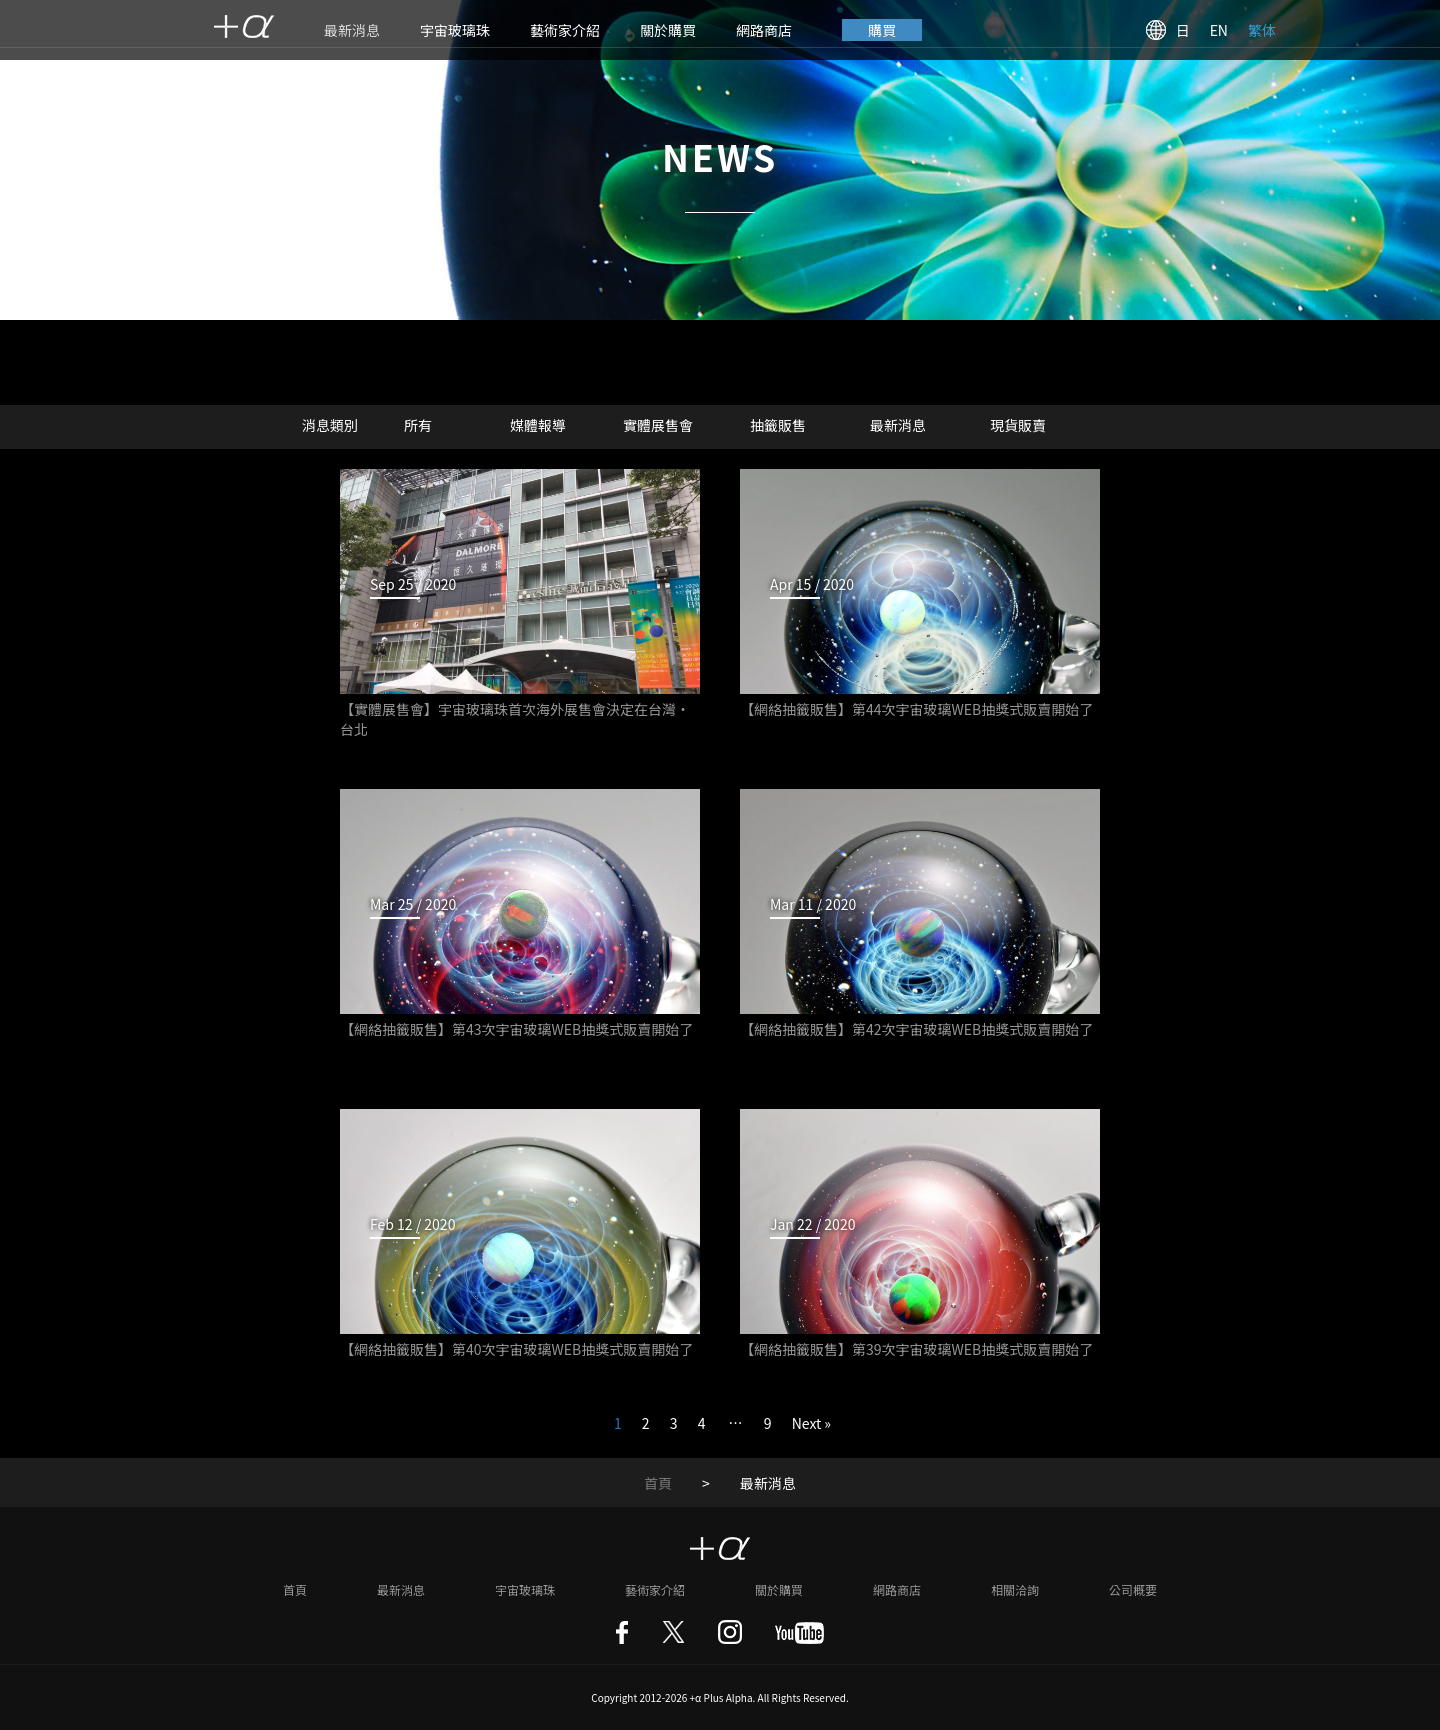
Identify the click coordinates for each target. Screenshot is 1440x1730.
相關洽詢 (1015, 1589)
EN (1219, 30)
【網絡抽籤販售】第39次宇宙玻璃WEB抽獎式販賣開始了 (916, 1349)
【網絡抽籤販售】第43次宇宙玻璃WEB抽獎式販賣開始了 (516, 1029)
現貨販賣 (1018, 425)
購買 (882, 30)
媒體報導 (538, 425)
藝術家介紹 (565, 30)
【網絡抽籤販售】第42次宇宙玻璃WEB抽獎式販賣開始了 (916, 1029)
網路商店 (764, 30)
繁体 (1262, 30)
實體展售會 (658, 425)
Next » (811, 1423)
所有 (418, 425)
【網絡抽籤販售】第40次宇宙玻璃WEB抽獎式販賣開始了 (516, 1349)
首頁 (658, 1483)
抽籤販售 (778, 425)
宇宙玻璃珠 (455, 30)
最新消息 (352, 30)
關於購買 (668, 30)
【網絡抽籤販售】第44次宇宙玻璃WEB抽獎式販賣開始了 (916, 709)
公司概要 (1133, 1589)
